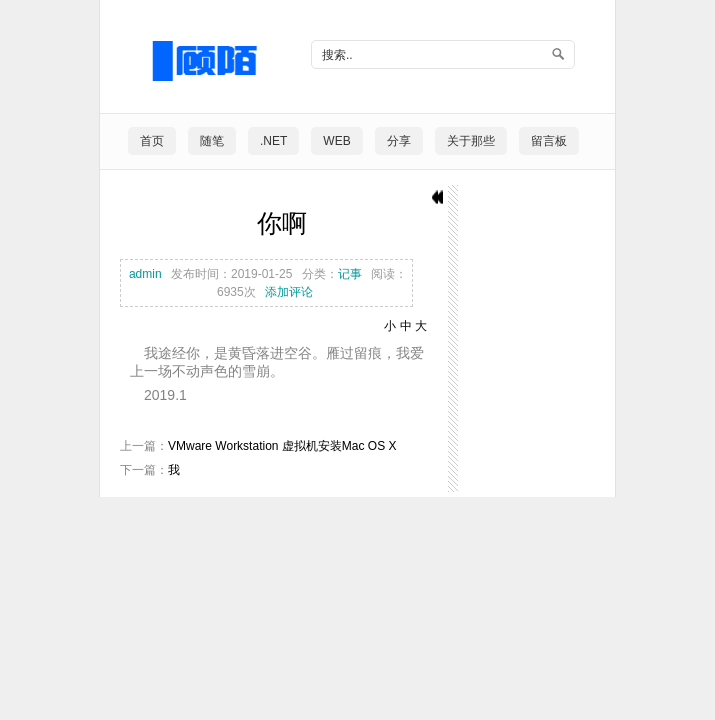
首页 (152, 141)
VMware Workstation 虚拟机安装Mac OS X (282, 446)
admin (145, 274)
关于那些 (471, 141)
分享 (399, 141)
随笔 (212, 141)
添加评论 (289, 292)
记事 (350, 274)
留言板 (549, 141)
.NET (273, 141)
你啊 (282, 223)
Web (336, 141)
